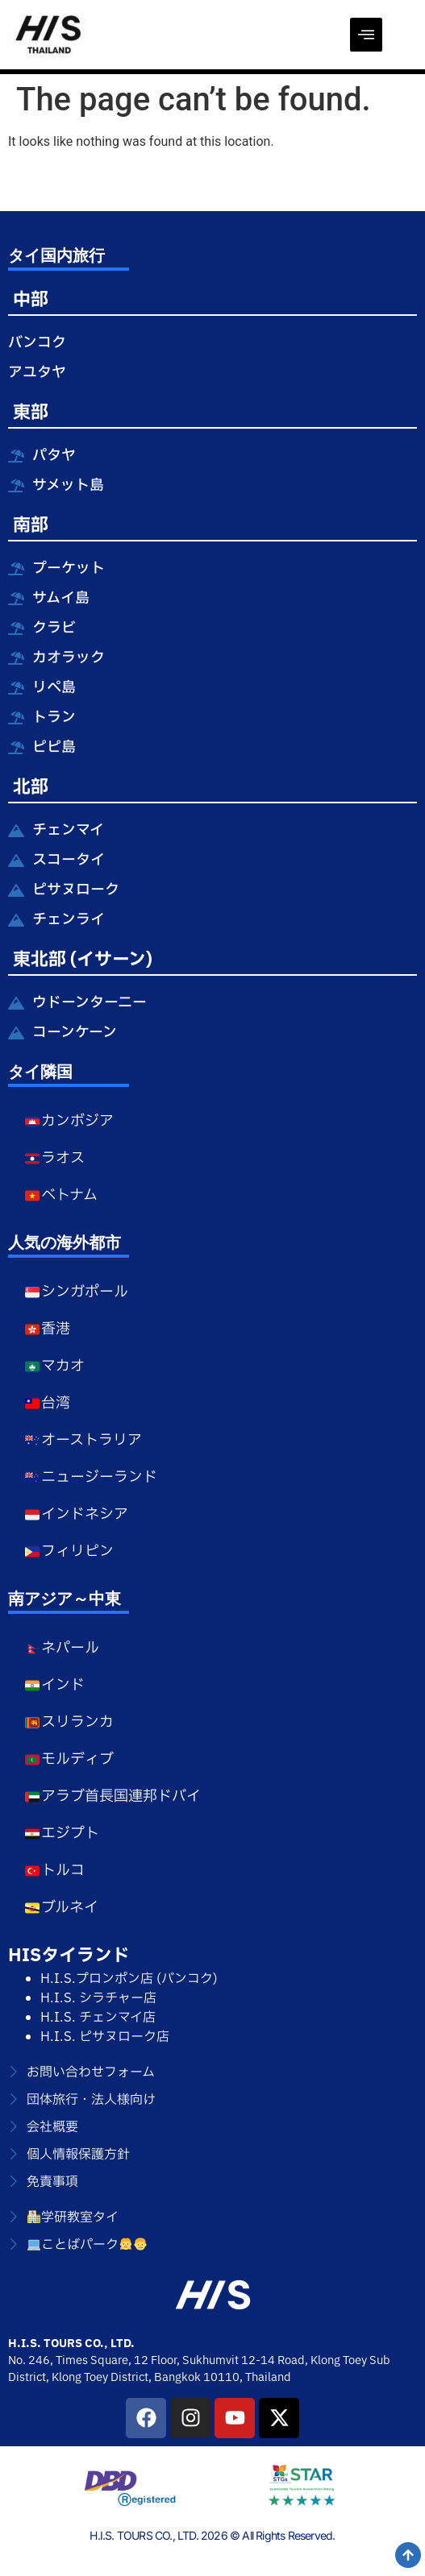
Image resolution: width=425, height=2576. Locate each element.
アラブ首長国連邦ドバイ (112, 1796)
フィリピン (69, 1551)
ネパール (61, 1648)
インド (54, 1685)
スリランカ (69, 1722)
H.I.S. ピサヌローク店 (104, 2037)
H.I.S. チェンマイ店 (98, 2017)
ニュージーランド (90, 1477)
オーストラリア (83, 1440)
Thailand (268, 2377)
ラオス (54, 1158)
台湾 (47, 1403)
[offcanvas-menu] (366, 34)
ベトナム (61, 1195)
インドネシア (76, 1514)
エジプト (61, 1833)
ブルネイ (61, 1908)
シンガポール (76, 1292)
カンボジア (69, 1121)
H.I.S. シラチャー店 (98, 1998)
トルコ (54, 1870)
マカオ (54, 1366)
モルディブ (69, 1759)
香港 (47, 1329)
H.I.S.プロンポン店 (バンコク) (129, 1979)
